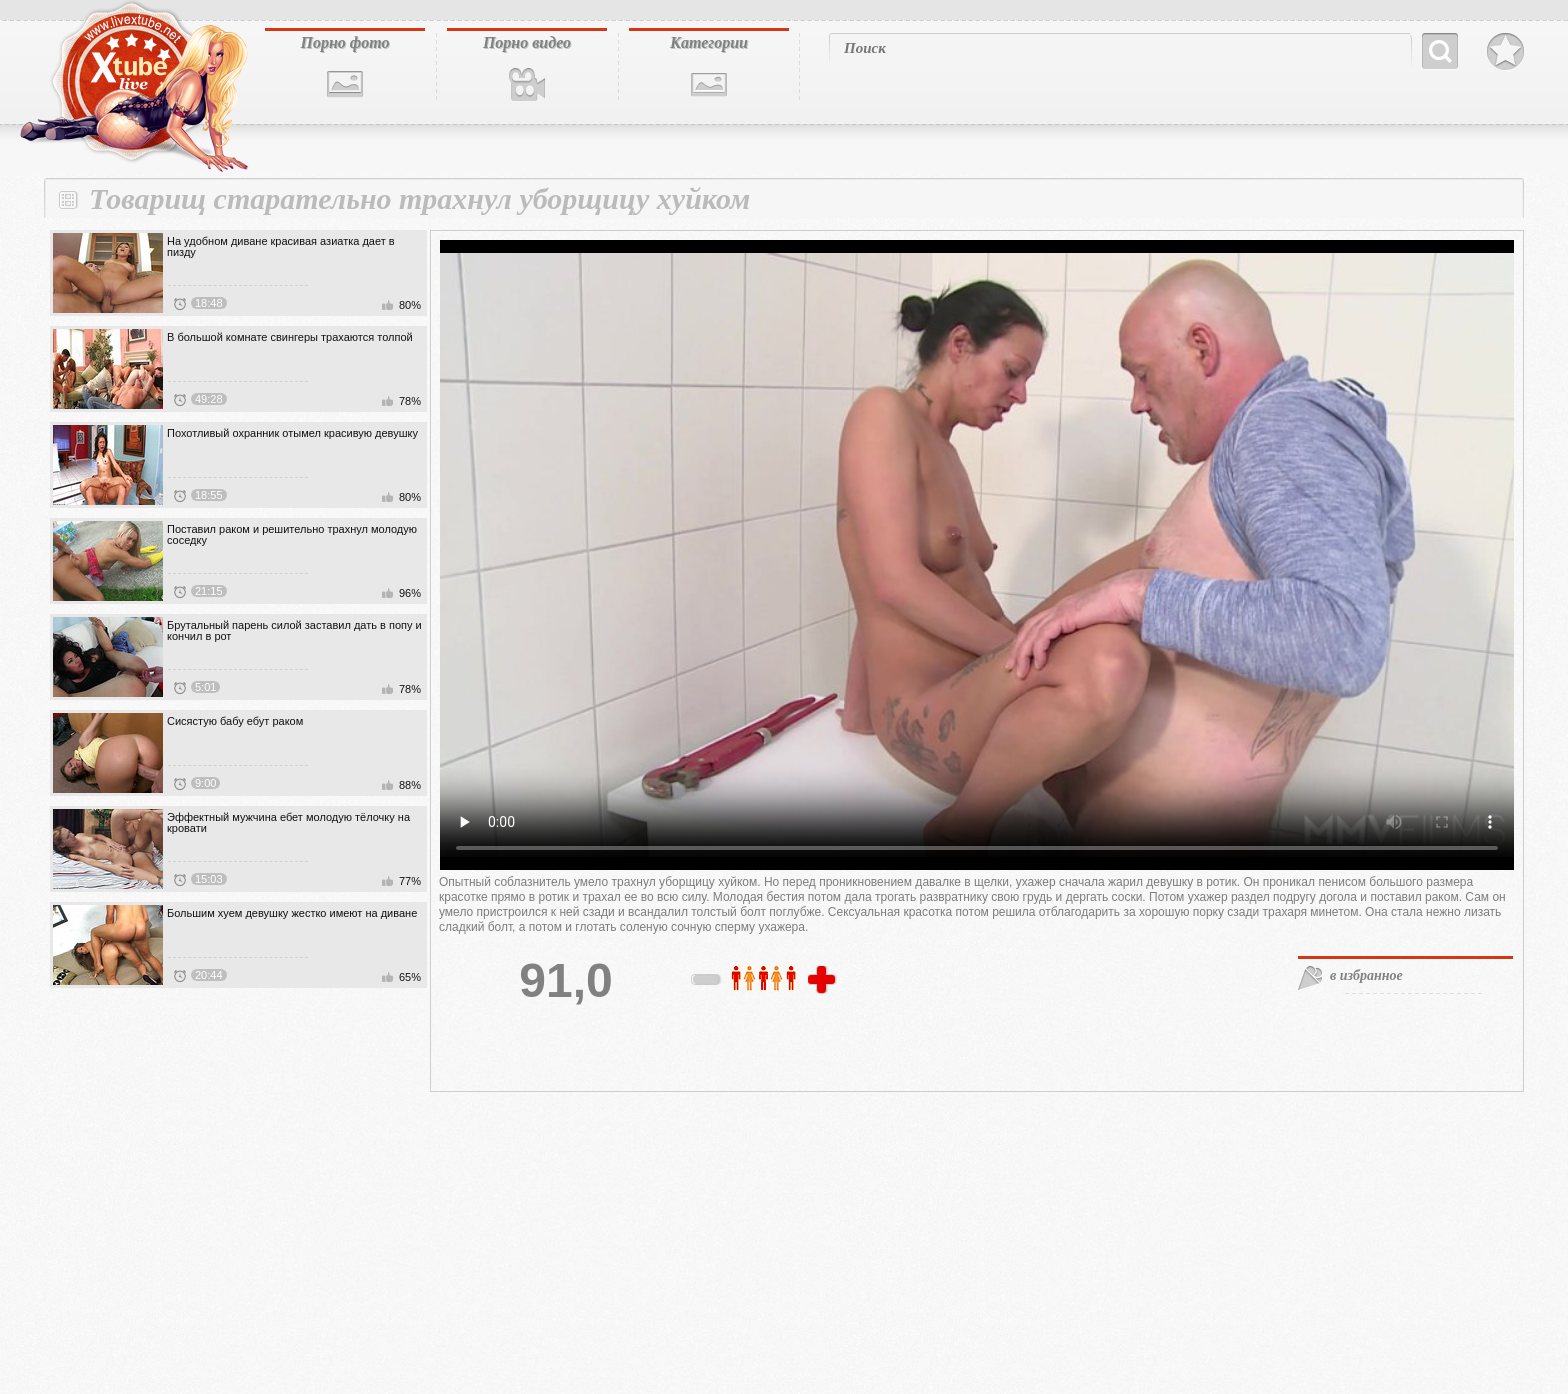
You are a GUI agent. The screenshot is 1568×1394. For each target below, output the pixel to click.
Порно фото (344, 42)
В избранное (1505, 52)
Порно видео (527, 42)
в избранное (1366, 975)
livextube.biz (132, 87)
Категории (709, 42)
